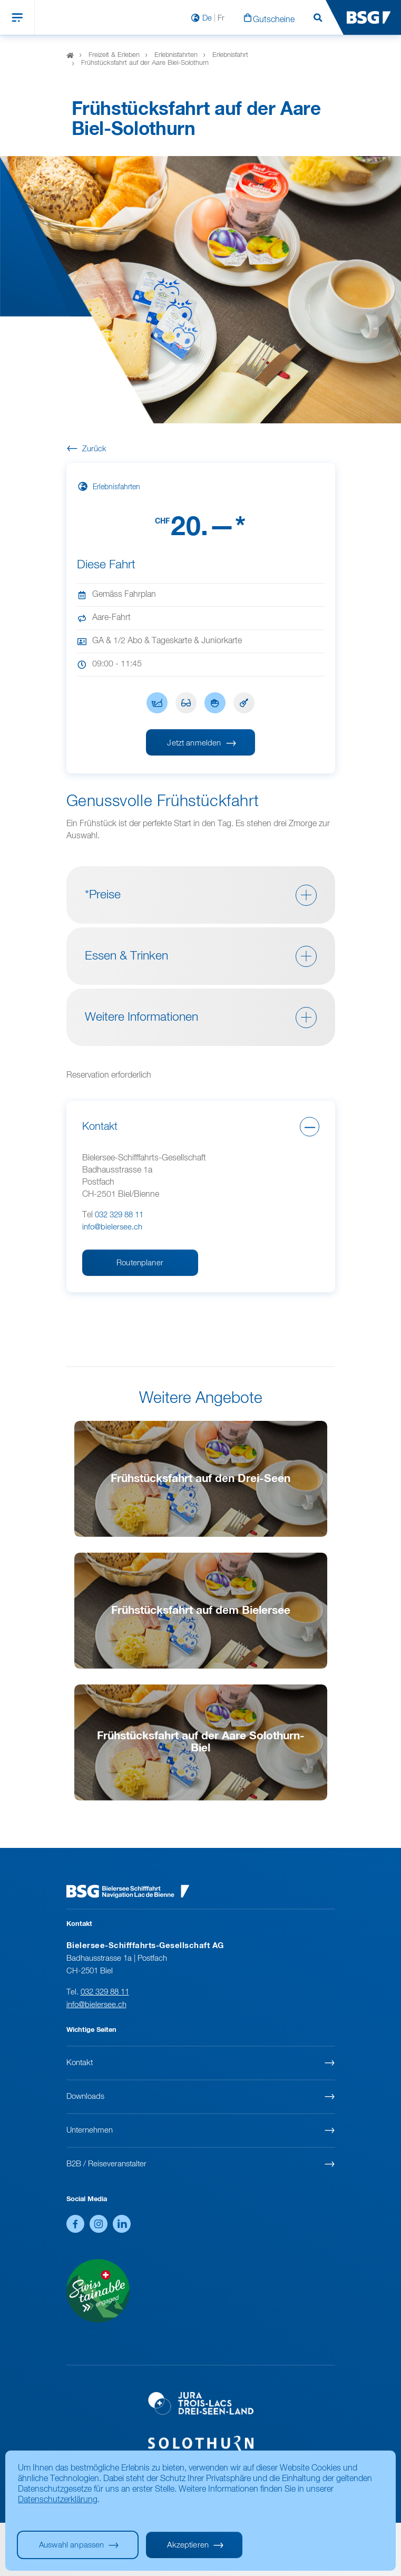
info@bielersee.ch (112, 1227)
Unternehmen (89, 2130)
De (207, 18)
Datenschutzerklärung (57, 2500)
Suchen (317, 18)
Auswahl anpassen (71, 2545)
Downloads (85, 2096)
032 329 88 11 (119, 1215)
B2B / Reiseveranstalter (106, 2164)
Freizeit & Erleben (114, 55)
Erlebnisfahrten (176, 55)
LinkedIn (122, 2224)
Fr (221, 18)
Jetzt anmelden (194, 743)
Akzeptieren (188, 2545)
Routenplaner (139, 1263)
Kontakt (79, 2063)
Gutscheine (274, 20)
